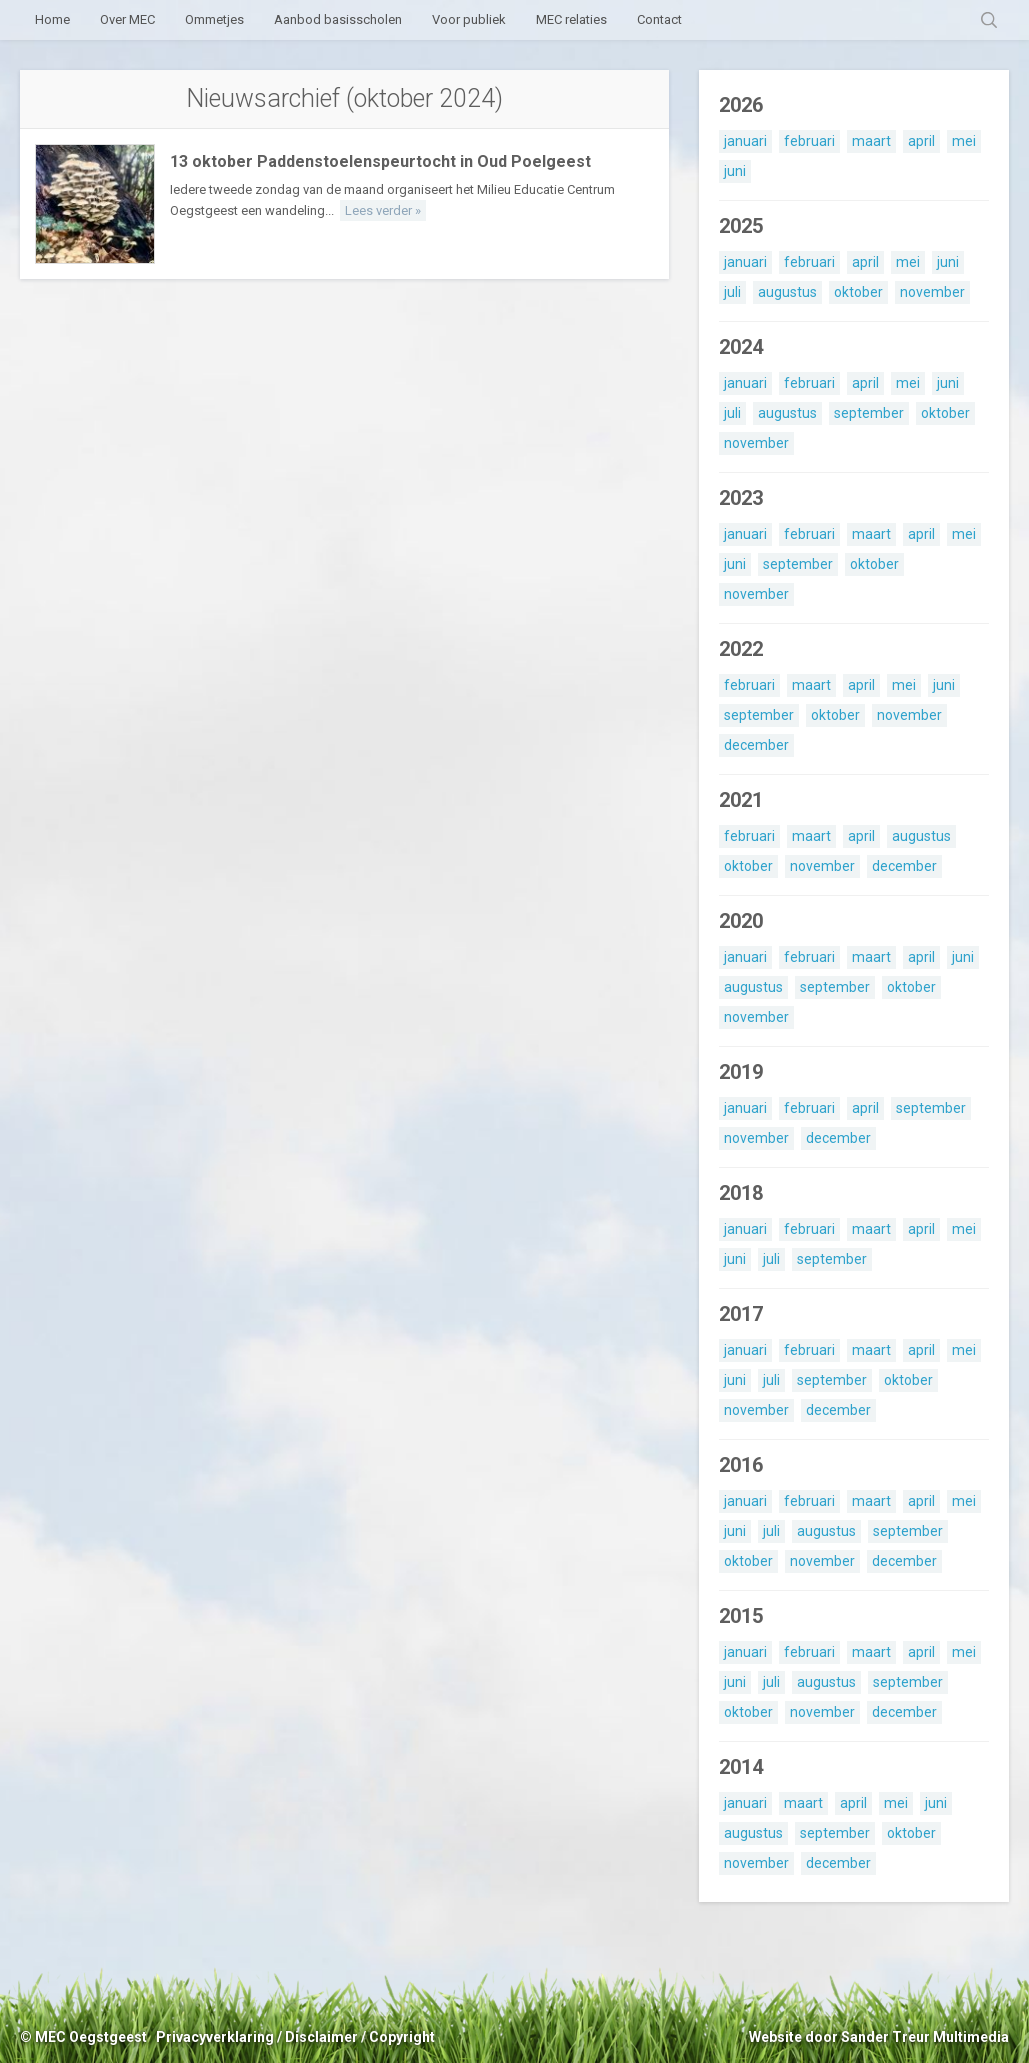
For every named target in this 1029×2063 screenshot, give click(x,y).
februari (809, 141)
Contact (659, 19)
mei (964, 141)
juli (732, 292)
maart (871, 141)
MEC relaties (571, 19)
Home (52, 19)
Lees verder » (383, 210)
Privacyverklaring (215, 2037)
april (921, 141)
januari (745, 141)
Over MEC (127, 19)
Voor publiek (469, 19)
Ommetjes (214, 19)
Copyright (402, 2037)
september (869, 413)
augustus (787, 292)
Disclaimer (321, 2037)
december (756, 745)
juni (735, 171)
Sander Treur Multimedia (925, 2037)
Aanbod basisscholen (338, 19)
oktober (858, 292)
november (932, 292)
